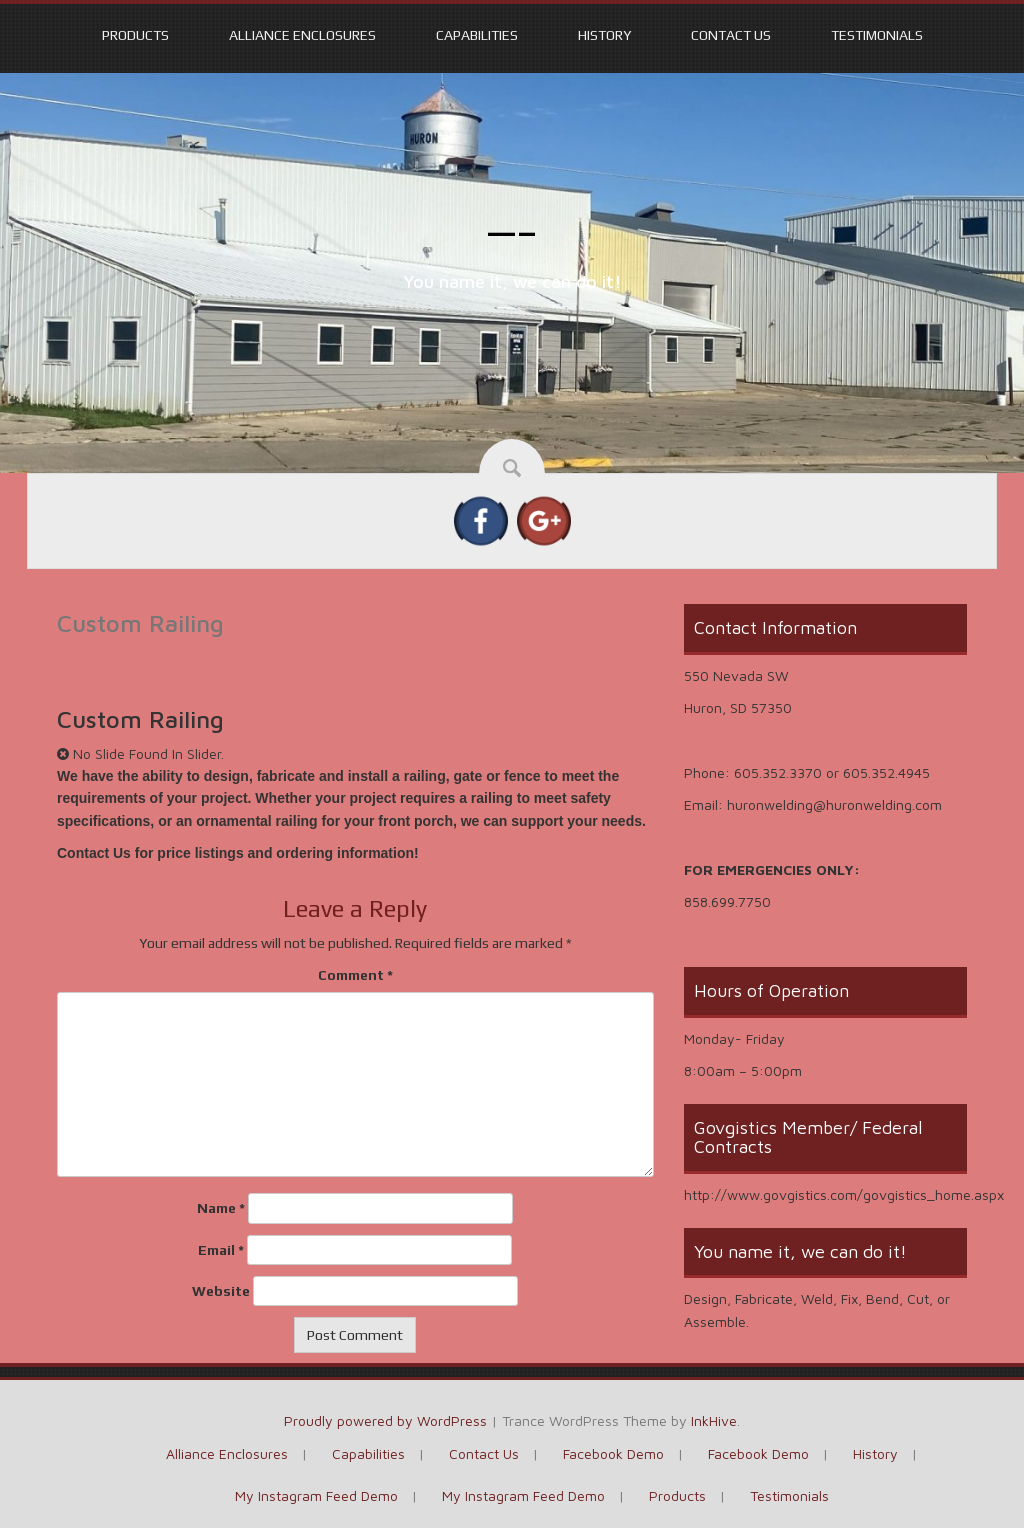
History (604, 35)
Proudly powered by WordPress (385, 1420)
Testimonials (877, 35)
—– (512, 232)
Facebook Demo (613, 1453)
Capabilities (477, 35)
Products (135, 35)
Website (221, 1291)
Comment (355, 975)
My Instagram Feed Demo (316, 1495)
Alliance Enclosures (302, 35)
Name (221, 1208)
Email (221, 1250)
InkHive (714, 1420)
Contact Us (731, 35)
